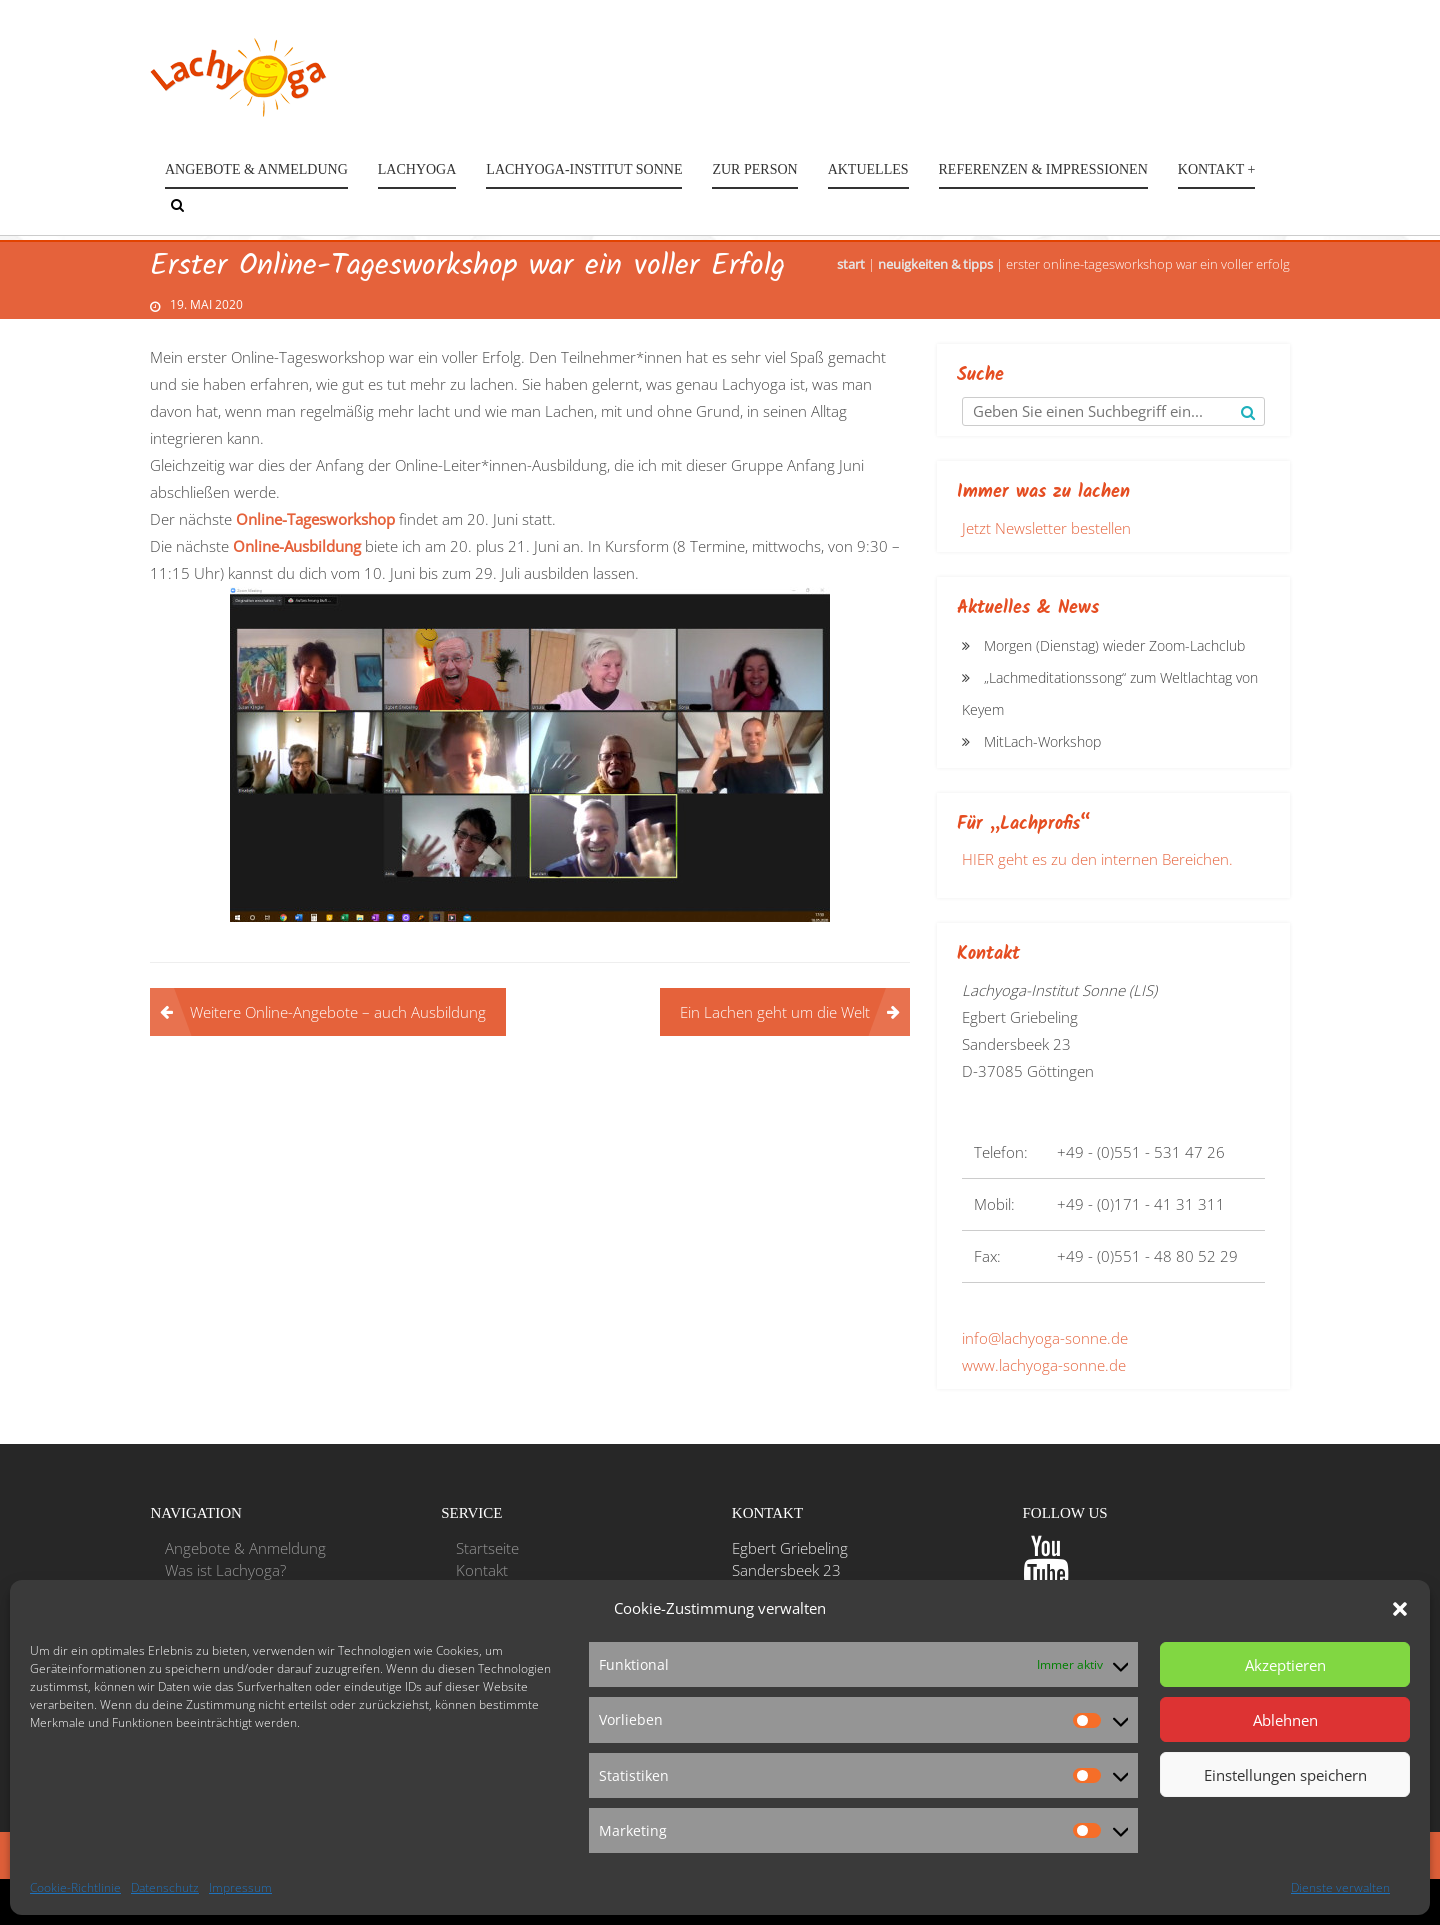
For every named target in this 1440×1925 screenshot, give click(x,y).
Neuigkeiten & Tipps (935, 264)
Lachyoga (417, 169)
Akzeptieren (1285, 1665)
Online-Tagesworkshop (315, 519)
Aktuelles (868, 169)
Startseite (487, 1548)
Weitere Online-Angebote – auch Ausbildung (338, 1012)
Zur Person (754, 169)
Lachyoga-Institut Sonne (584, 169)
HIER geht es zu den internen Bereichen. (1097, 859)
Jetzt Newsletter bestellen (1046, 528)
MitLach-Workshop (1042, 741)
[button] (1400, 1609)
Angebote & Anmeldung (256, 169)
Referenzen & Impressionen (1043, 169)
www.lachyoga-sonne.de (1044, 1365)
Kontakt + (1217, 169)
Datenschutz (165, 1887)
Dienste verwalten (1340, 1887)
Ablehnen (1285, 1720)
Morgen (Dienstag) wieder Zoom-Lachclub (1114, 645)
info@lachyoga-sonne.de (1045, 1338)
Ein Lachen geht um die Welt (775, 1012)
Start (851, 264)
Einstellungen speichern (1285, 1775)
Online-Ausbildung (297, 546)
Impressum (240, 1887)
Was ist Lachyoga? (225, 1570)
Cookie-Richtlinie (75, 1887)
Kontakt (482, 1570)
